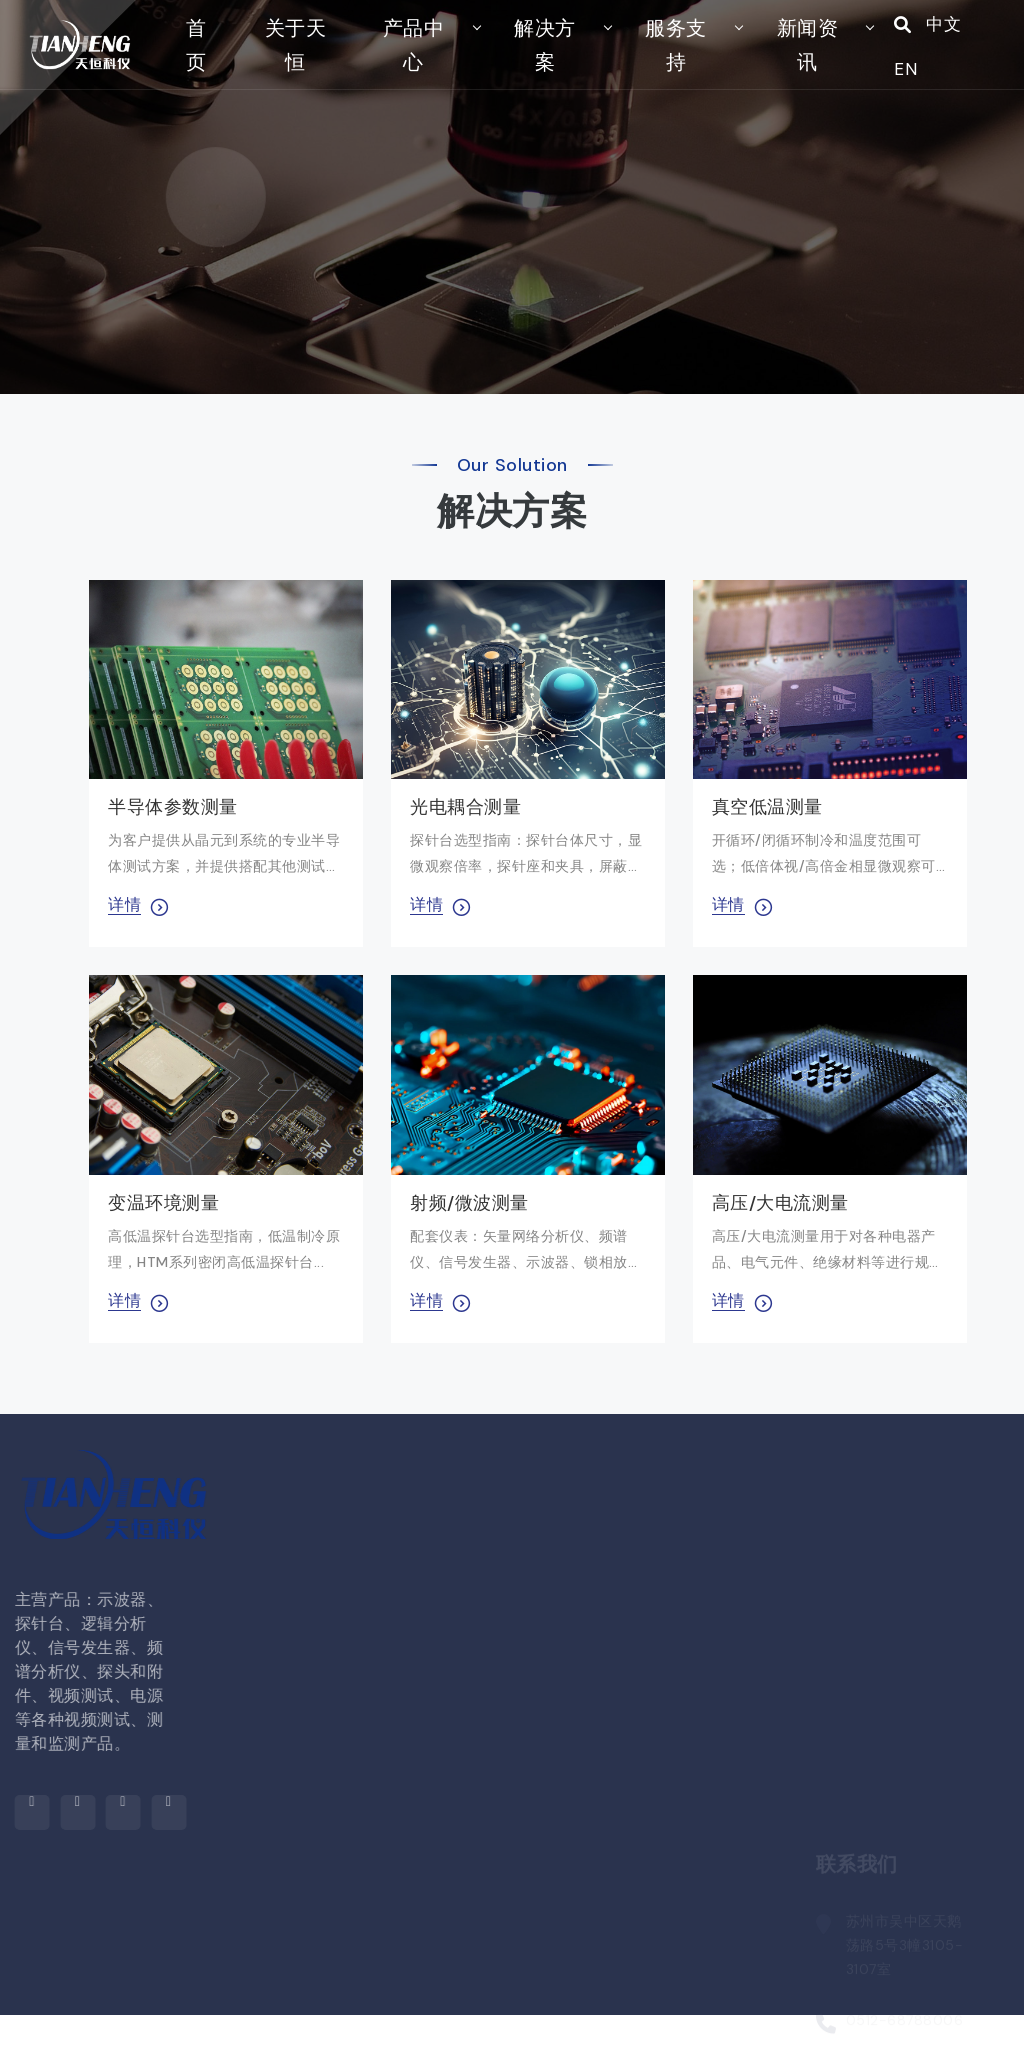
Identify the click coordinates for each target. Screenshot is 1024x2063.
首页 (209, 68)
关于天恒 (302, 68)
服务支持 (657, 68)
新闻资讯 (779, 68)
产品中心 (411, 68)
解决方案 (534, 68)
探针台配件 (342, 2047)
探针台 (325, 2006)
